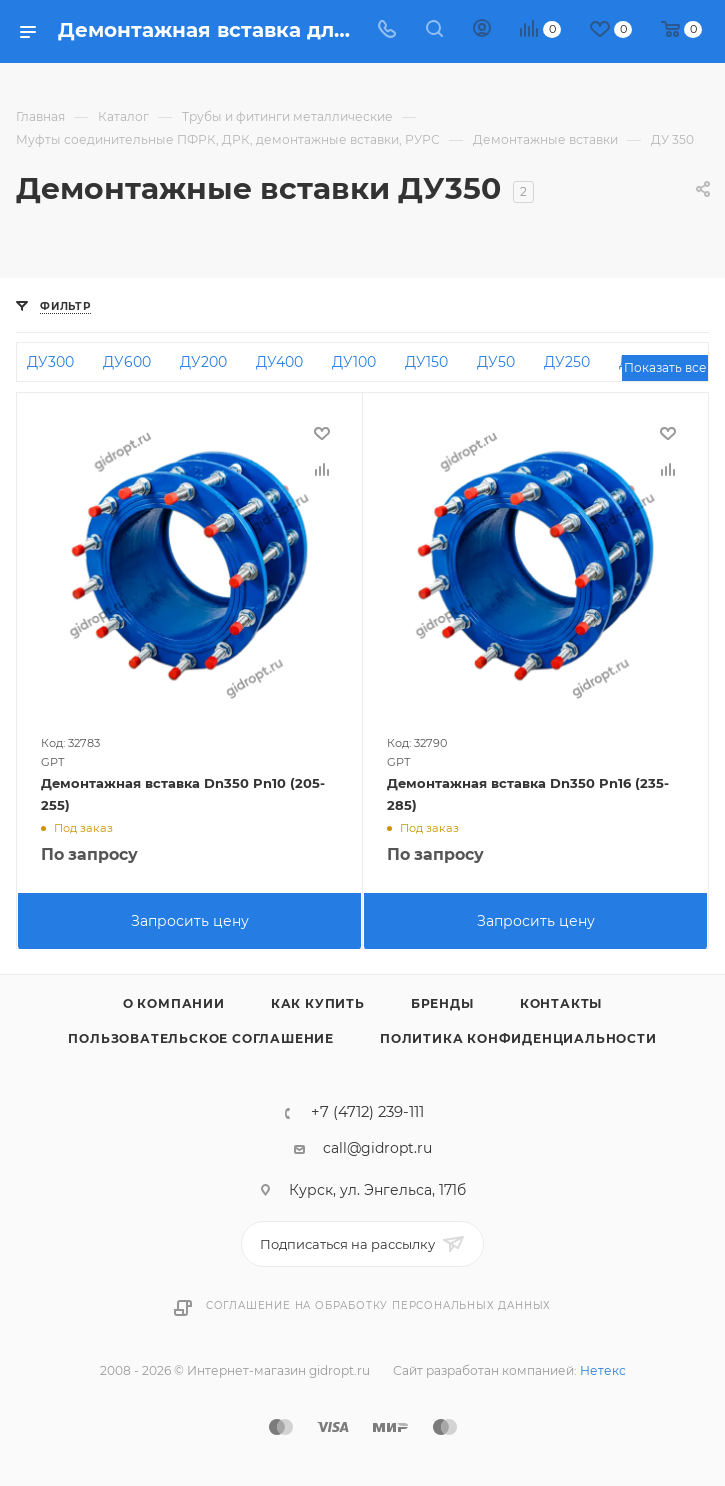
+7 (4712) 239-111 (367, 1112)
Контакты (561, 1003)
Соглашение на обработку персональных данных (378, 1305)
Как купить (318, 1003)
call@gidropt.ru (377, 1148)
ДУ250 (567, 362)
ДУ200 (203, 362)
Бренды (442, 1003)
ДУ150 (426, 362)
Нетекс (603, 1370)
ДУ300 (50, 362)
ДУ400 (279, 362)
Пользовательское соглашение (201, 1038)
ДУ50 (496, 362)
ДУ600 (127, 362)
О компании (174, 1003)
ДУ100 (354, 362)
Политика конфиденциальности (518, 1038)
